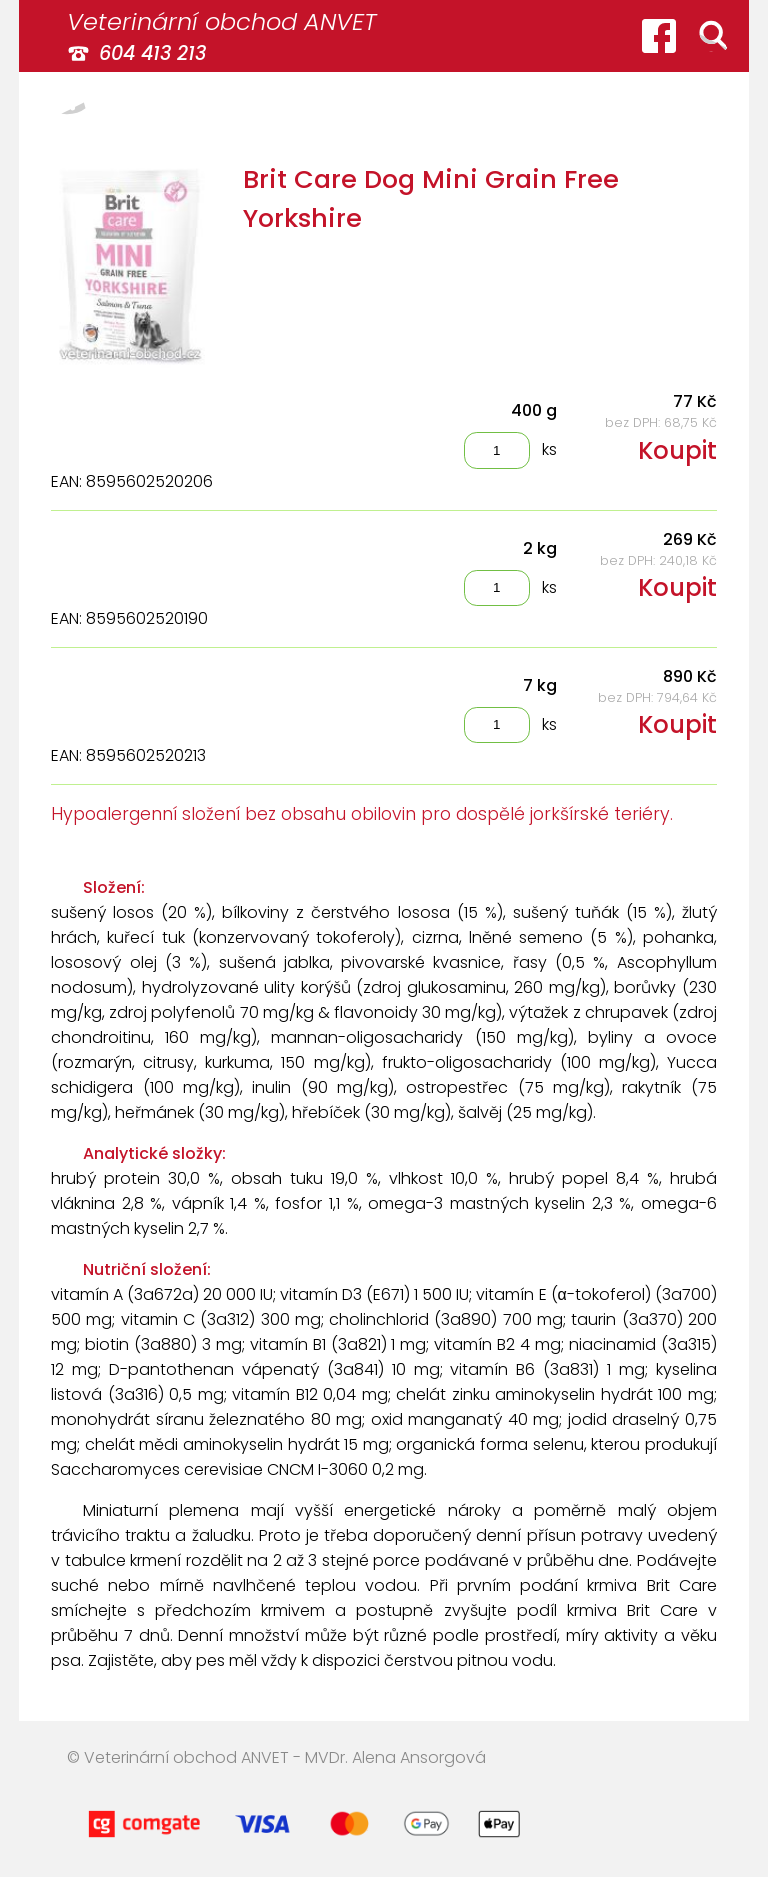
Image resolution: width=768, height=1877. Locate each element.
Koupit (677, 450)
